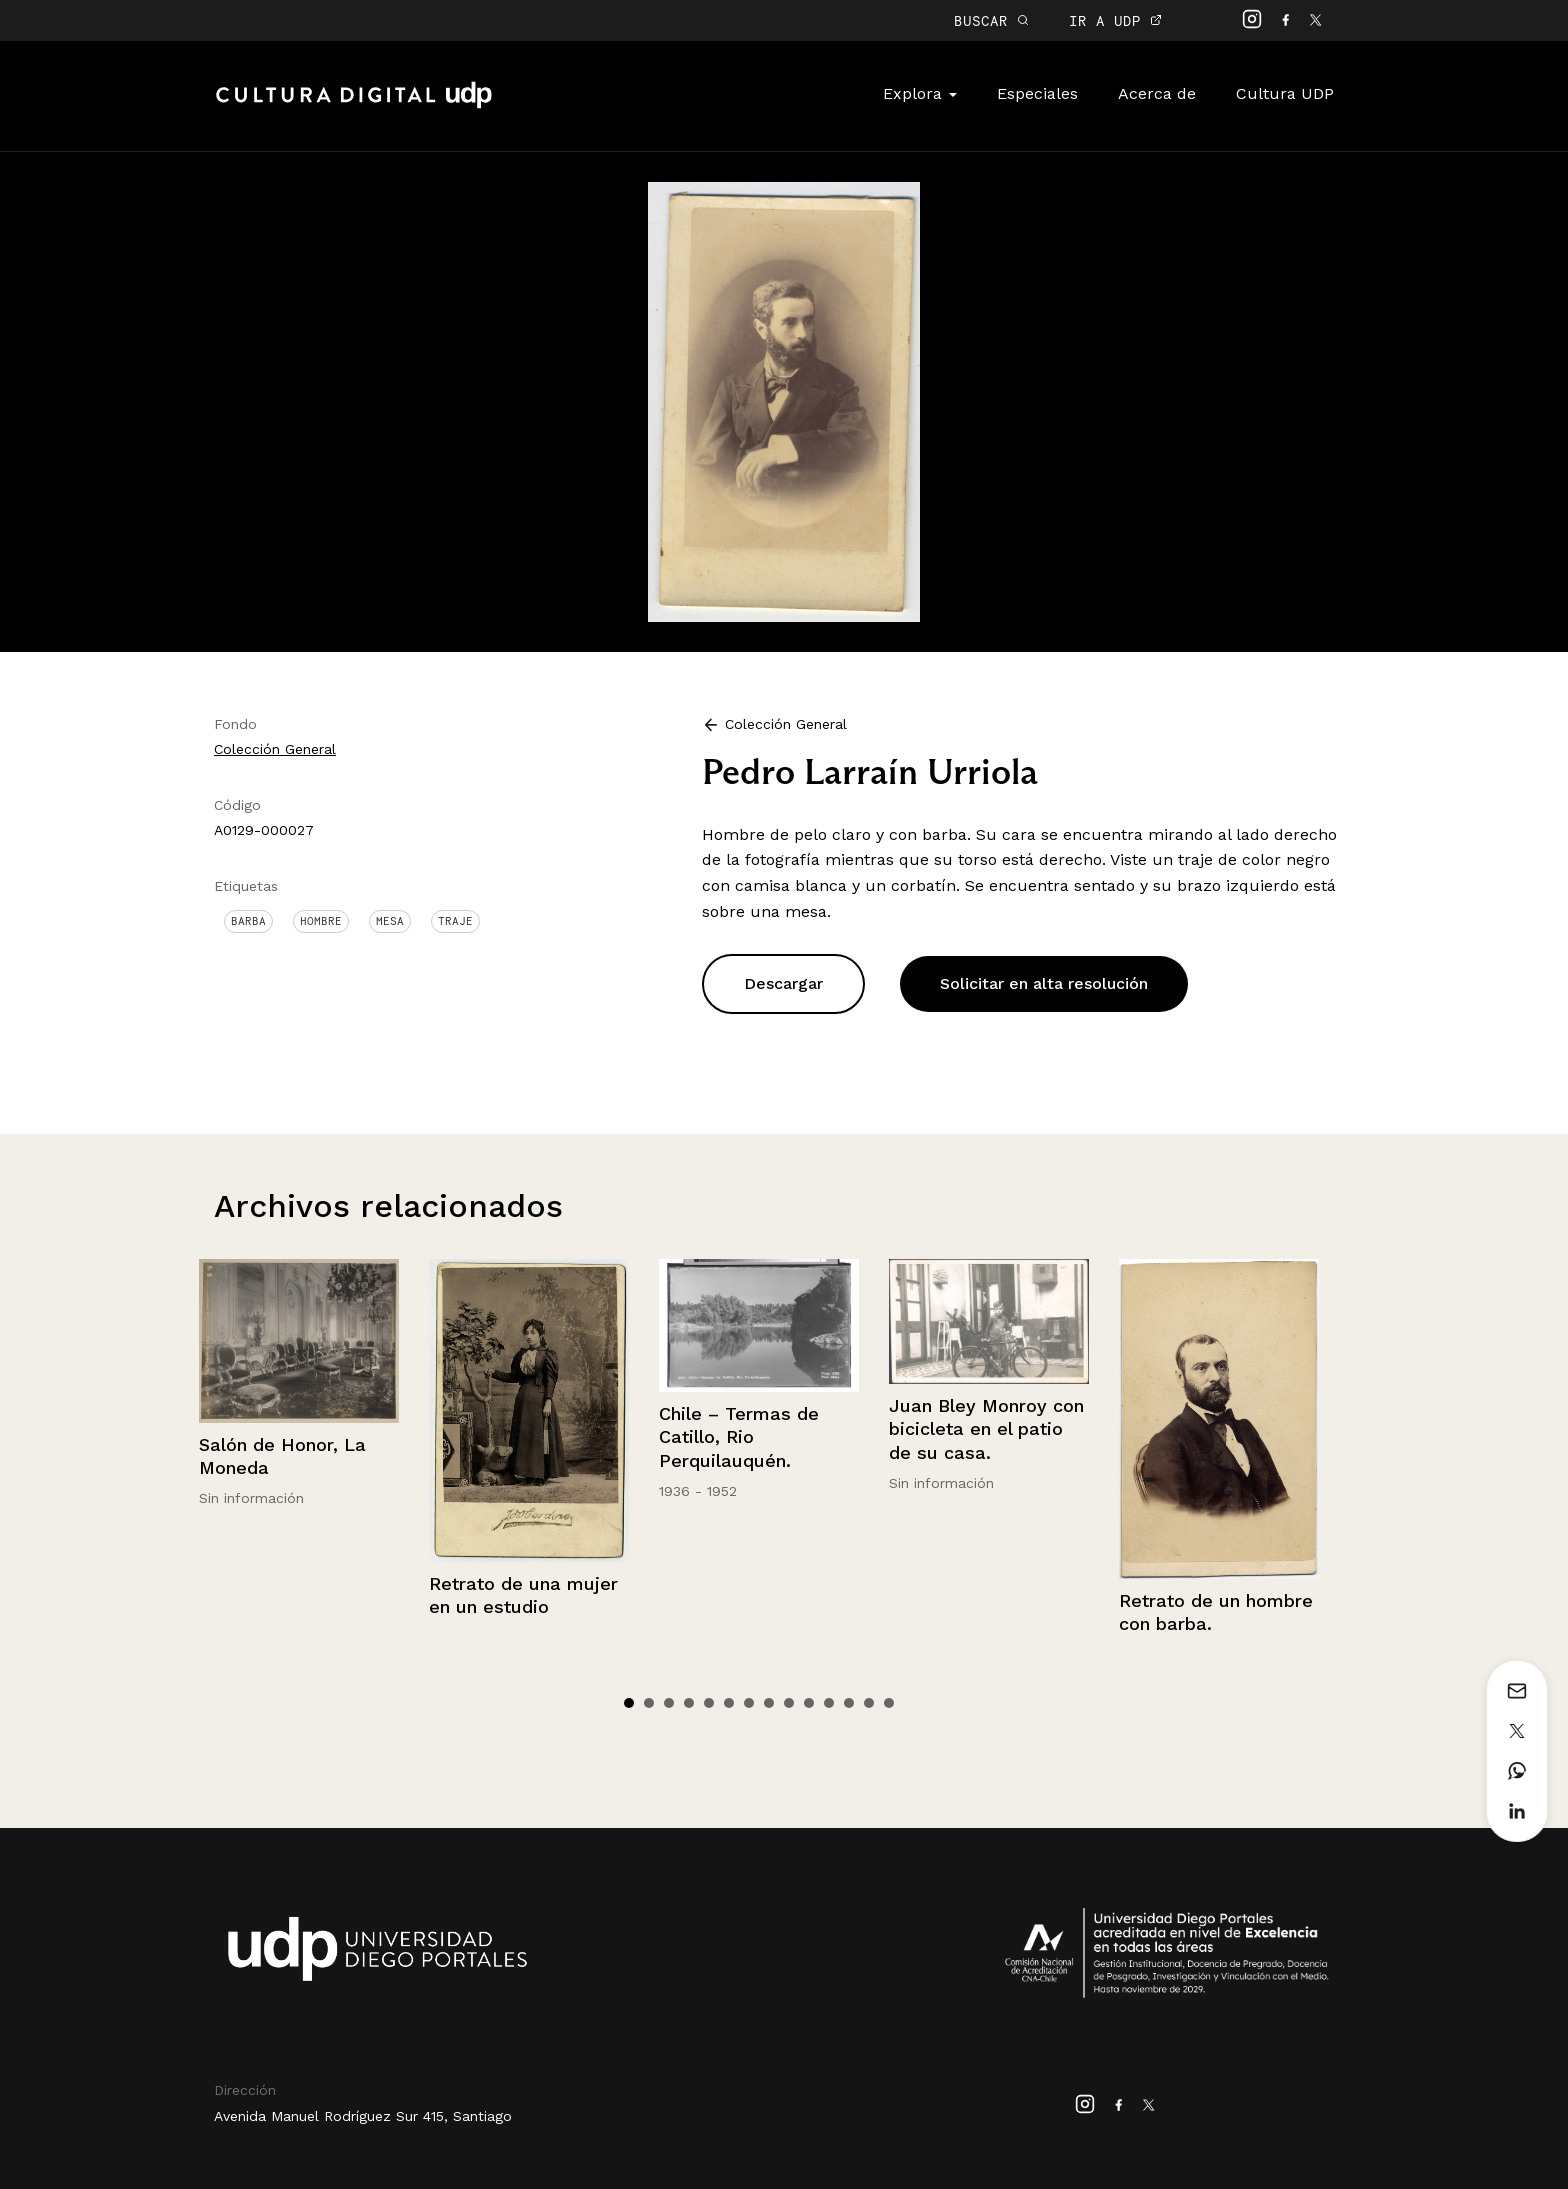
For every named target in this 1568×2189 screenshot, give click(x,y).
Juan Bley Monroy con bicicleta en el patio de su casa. (986, 1429)
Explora (920, 93)
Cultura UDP (1285, 93)
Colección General (275, 749)
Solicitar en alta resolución (1044, 983)
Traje (455, 921)
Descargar (783, 983)
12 (849, 1703)
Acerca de (1157, 93)
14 (889, 1703)
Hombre (321, 921)
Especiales (1037, 93)
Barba (248, 921)
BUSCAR (991, 20)
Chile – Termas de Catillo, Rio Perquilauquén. (739, 1437)
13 (869, 1703)
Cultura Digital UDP (354, 106)
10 (809, 1703)
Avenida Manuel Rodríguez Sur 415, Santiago (363, 2116)
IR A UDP (1115, 20)
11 (829, 1703)
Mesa (390, 921)
